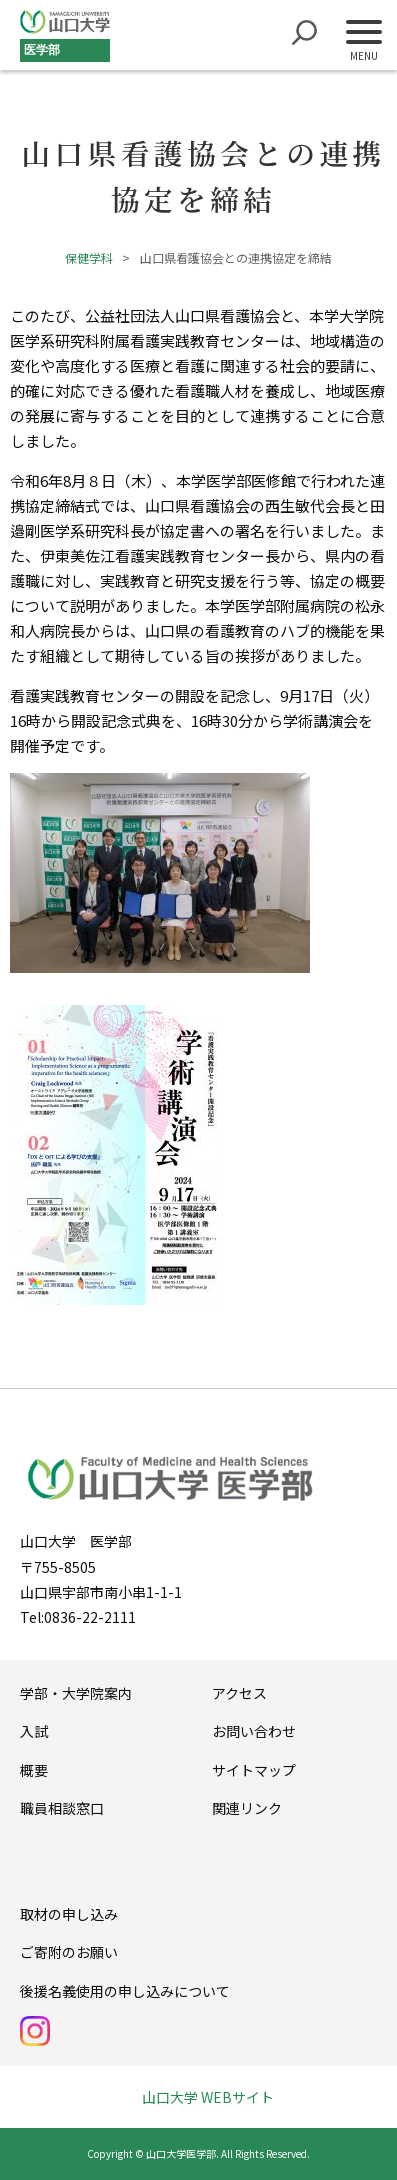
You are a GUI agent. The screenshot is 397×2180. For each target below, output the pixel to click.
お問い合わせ (254, 1731)
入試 (34, 1731)
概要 (34, 1770)
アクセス (239, 1693)
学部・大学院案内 (76, 1693)
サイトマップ (254, 1770)
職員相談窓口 (62, 1808)
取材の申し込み (69, 1914)
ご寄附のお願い (69, 1952)
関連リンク (247, 1808)
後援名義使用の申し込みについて (125, 1991)
